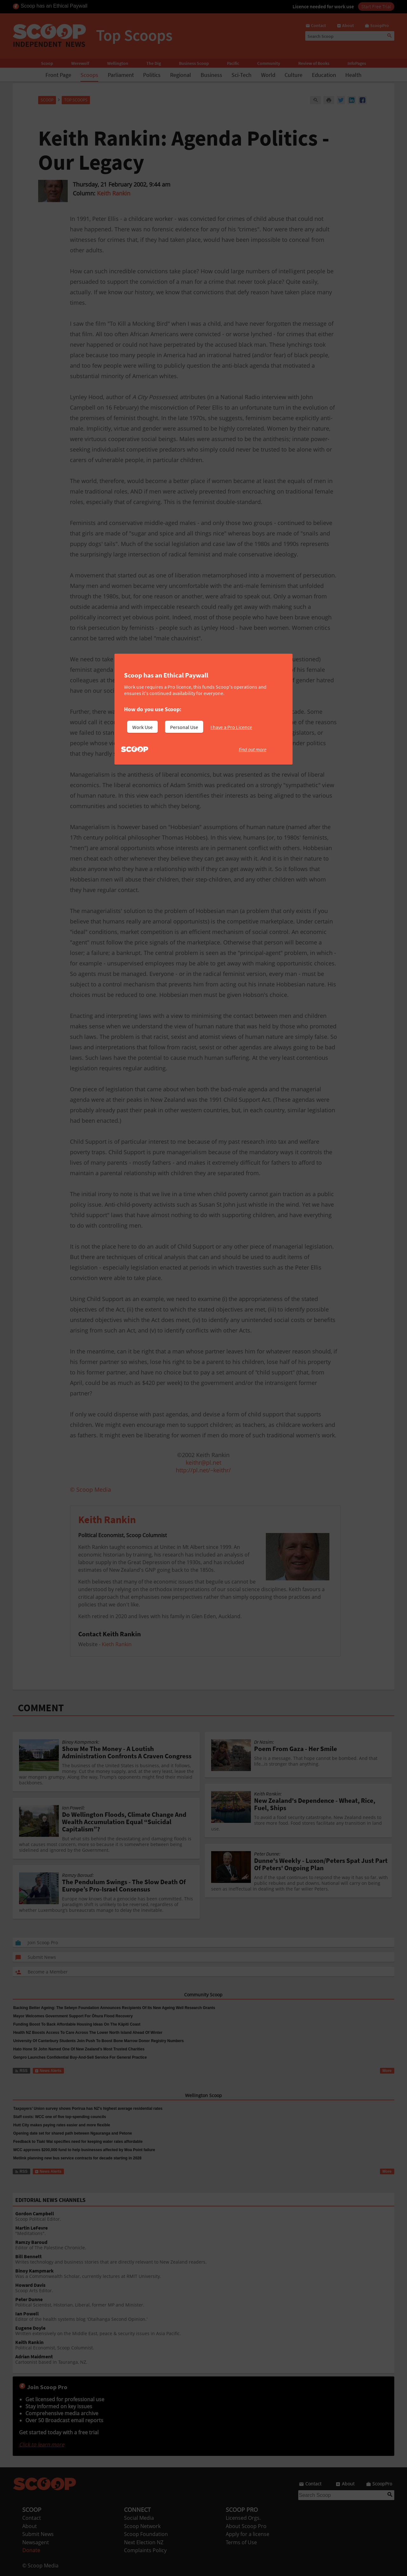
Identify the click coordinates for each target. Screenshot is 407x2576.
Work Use (142, 727)
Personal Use (184, 727)
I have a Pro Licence (231, 727)
